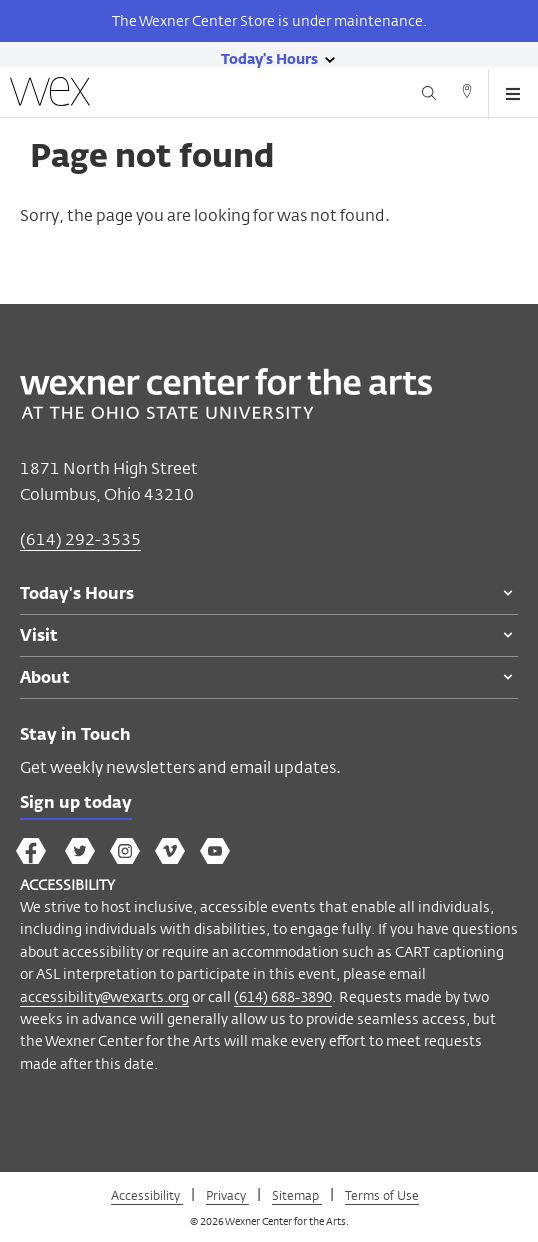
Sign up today (76, 804)
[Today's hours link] (269, 58)
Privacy (227, 1195)
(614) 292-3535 (80, 539)
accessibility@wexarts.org (104, 996)
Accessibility (147, 1195)
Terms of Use (382, 1195)
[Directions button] (467, 94)
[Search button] (429, 94)
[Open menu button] (513, 94)
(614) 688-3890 (283, 996)
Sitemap (297, 1195)
